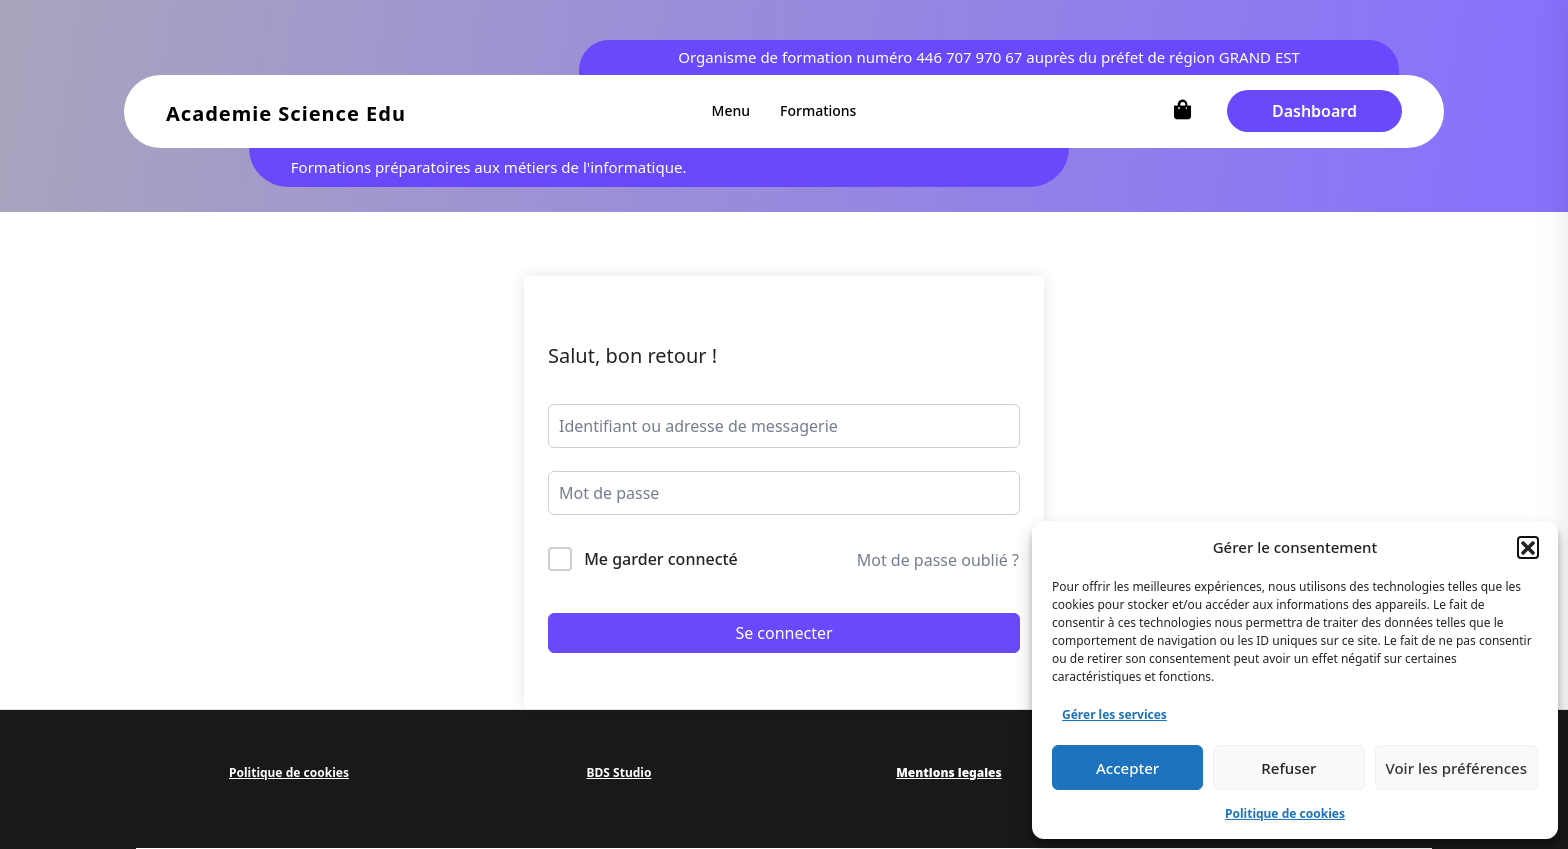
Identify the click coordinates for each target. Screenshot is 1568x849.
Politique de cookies (1285, 813)
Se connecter (783, 633)
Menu (731, 110)
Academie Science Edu (286, 113)
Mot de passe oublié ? (938, 560)
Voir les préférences (1456, 768)
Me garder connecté (661, 559)
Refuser (1288, 768)
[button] (1528, 547)
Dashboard (1314, 111)
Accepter (1127, 768)
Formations (818, 110)
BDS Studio (619, 772)
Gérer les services (1114, 714)
